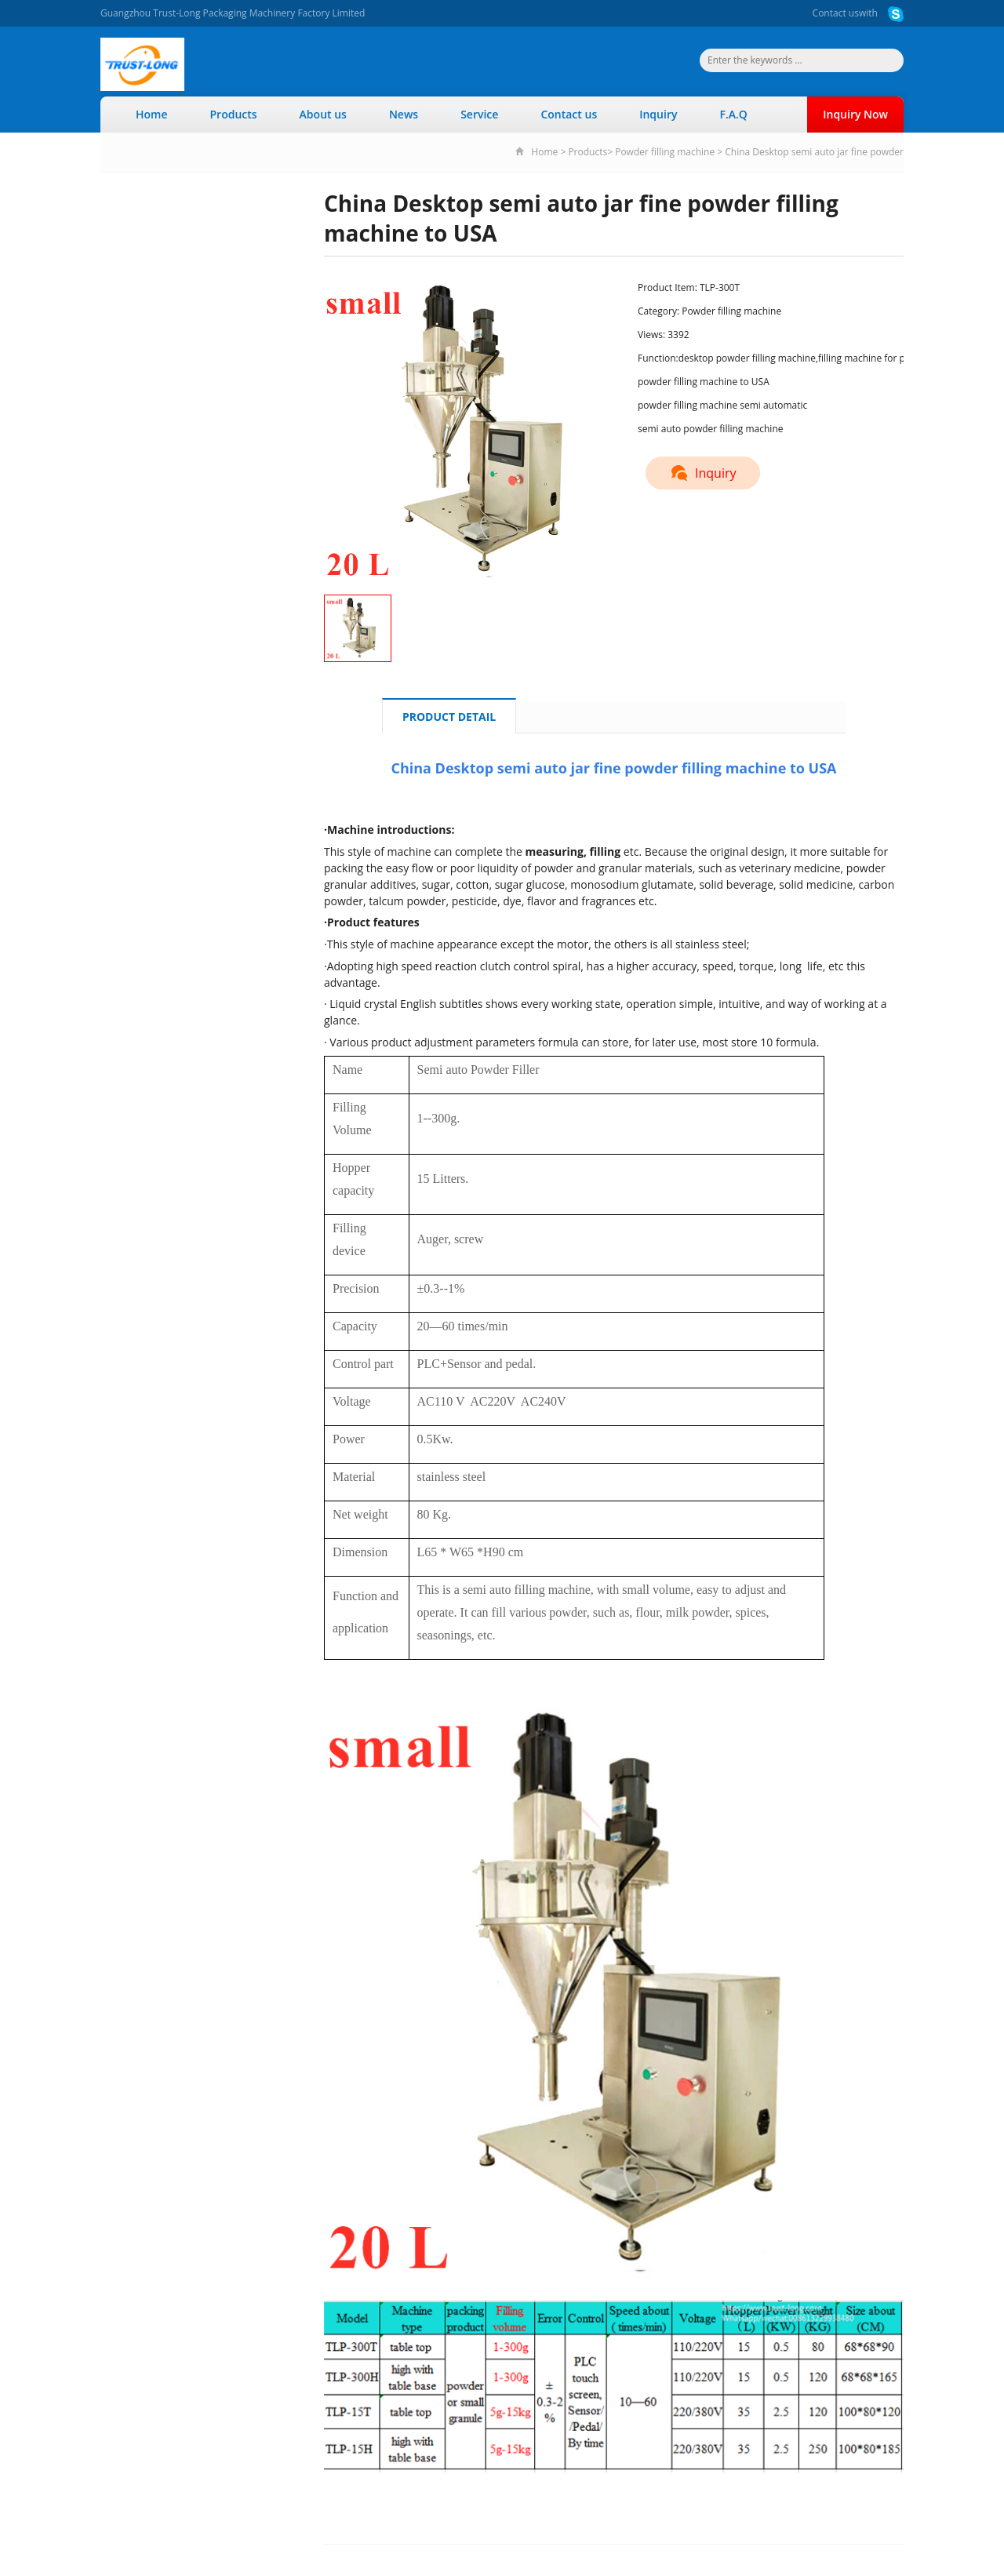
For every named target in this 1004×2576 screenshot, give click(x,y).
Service (479, 114)
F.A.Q (733, 114)
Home (152, 114)
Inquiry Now (855, 114)
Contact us (836, 13)
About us (323, 114)
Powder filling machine (665, 151)
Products (233, 114)
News (403, 114)
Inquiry (658, 114)
